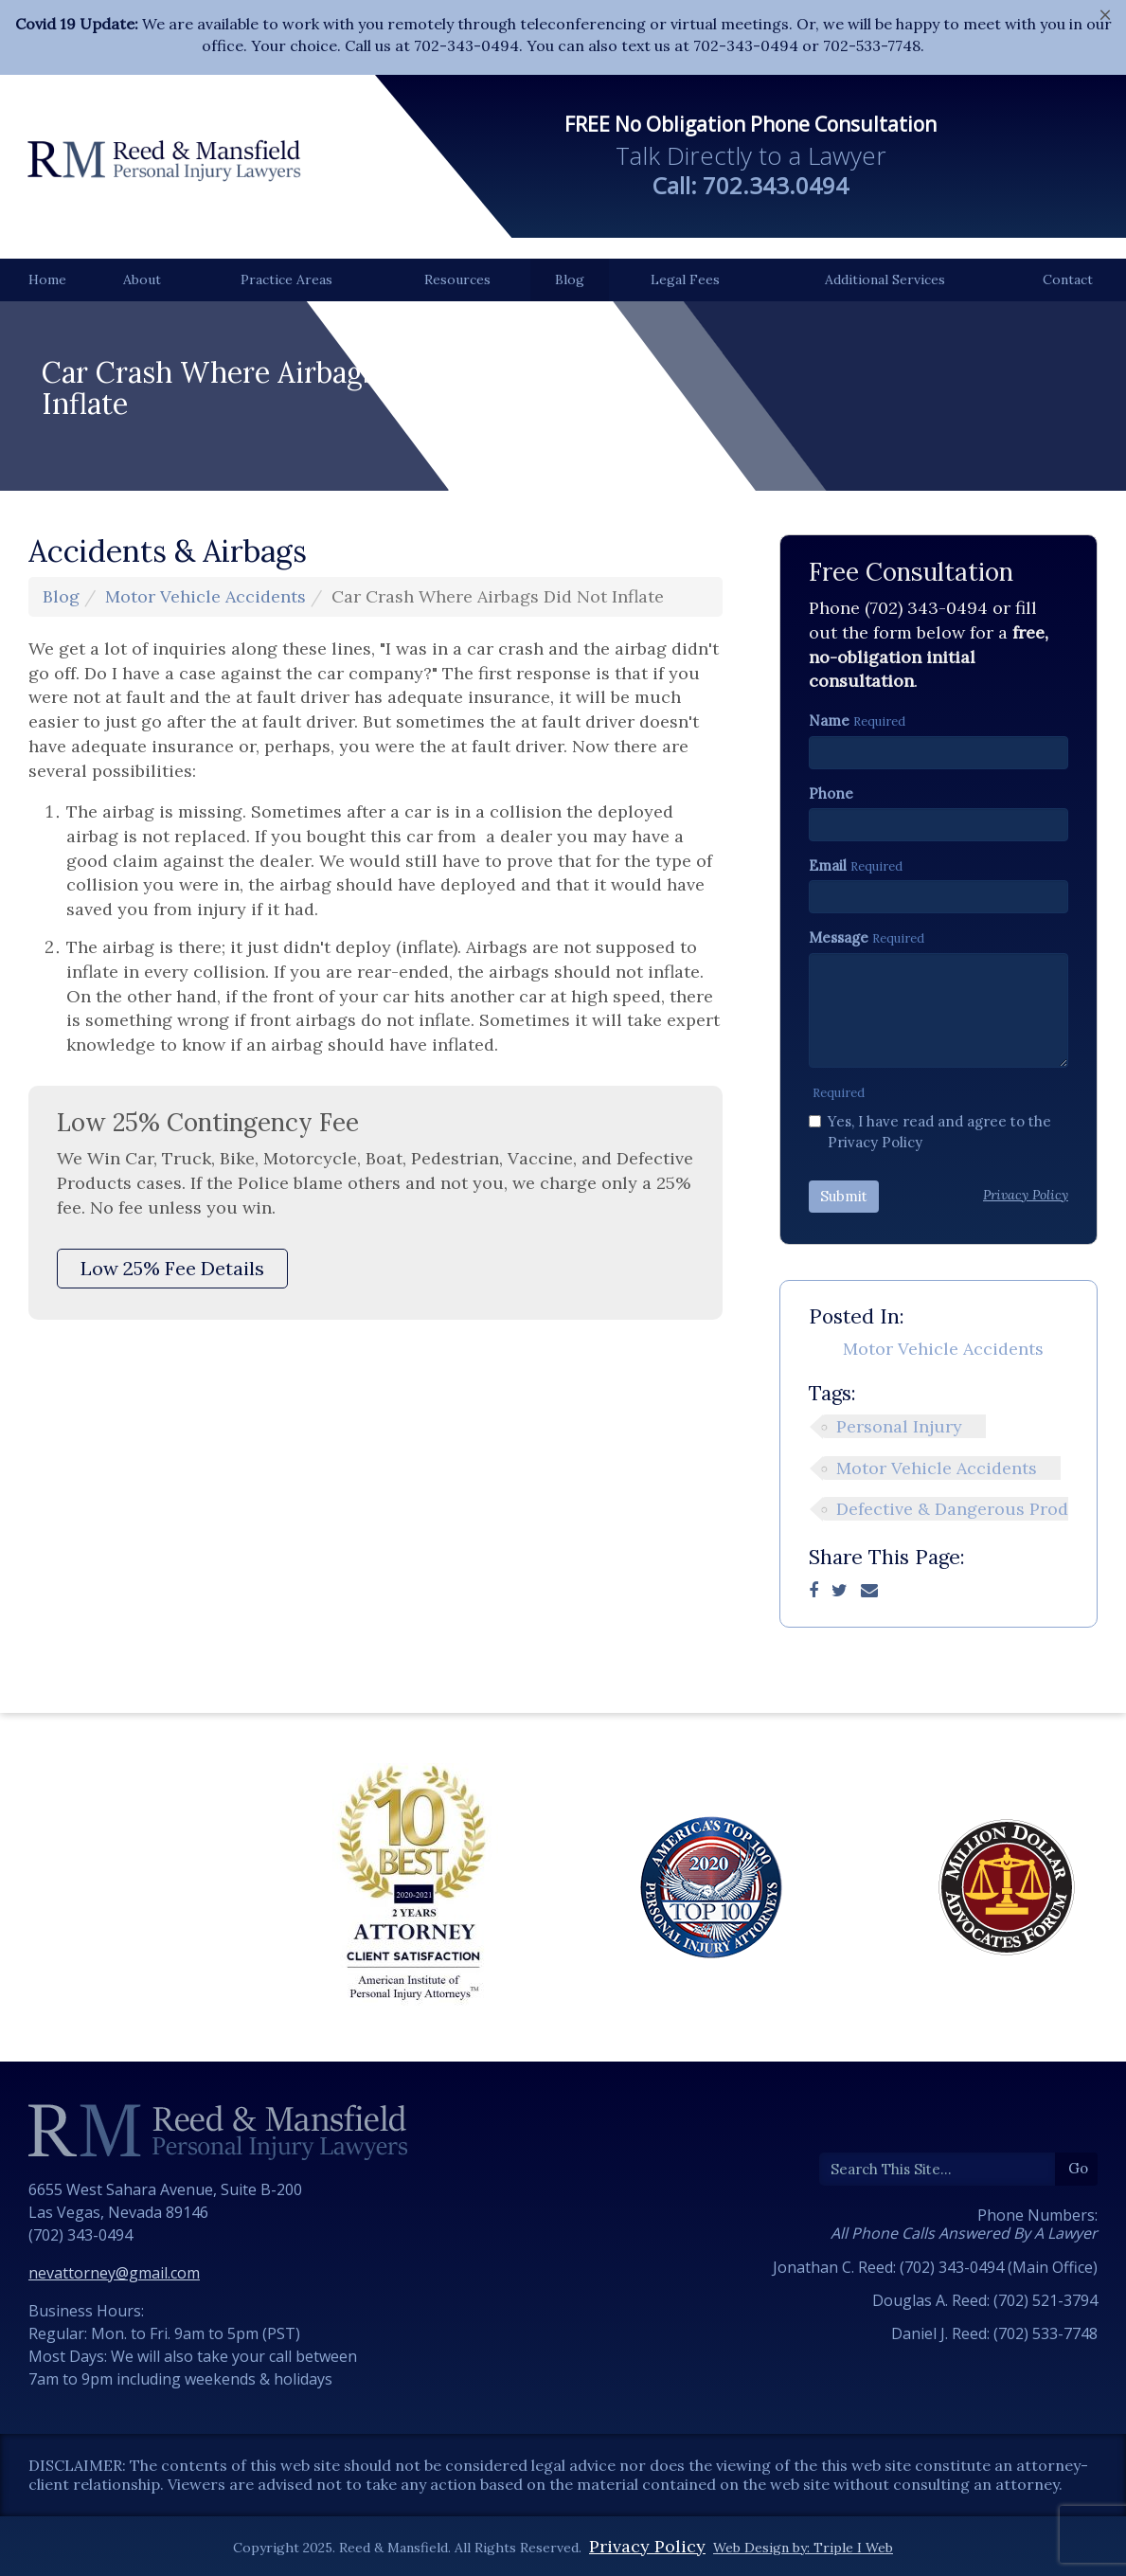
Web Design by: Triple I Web (803, 2547)
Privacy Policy (647, 2546)
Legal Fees (685, 279)
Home (47, 279)
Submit (843, 1196)
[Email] (869, 1590)
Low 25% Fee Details (172, 1268)
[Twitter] (839, 1590)
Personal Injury (899, 1426)
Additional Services (885, 279)
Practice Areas (286, 279)
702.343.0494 (776, 185)
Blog (569, 279)
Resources (457, 279)
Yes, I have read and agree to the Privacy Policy (930, 1131)
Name (829, 721)
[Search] (937, 2169)
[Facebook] (813, 1590)
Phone (831, 793)
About (142, 279)
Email (828, 865)
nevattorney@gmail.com (114, 2272)
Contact (1068, 279)
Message (838, 937)
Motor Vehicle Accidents (205, 596)
